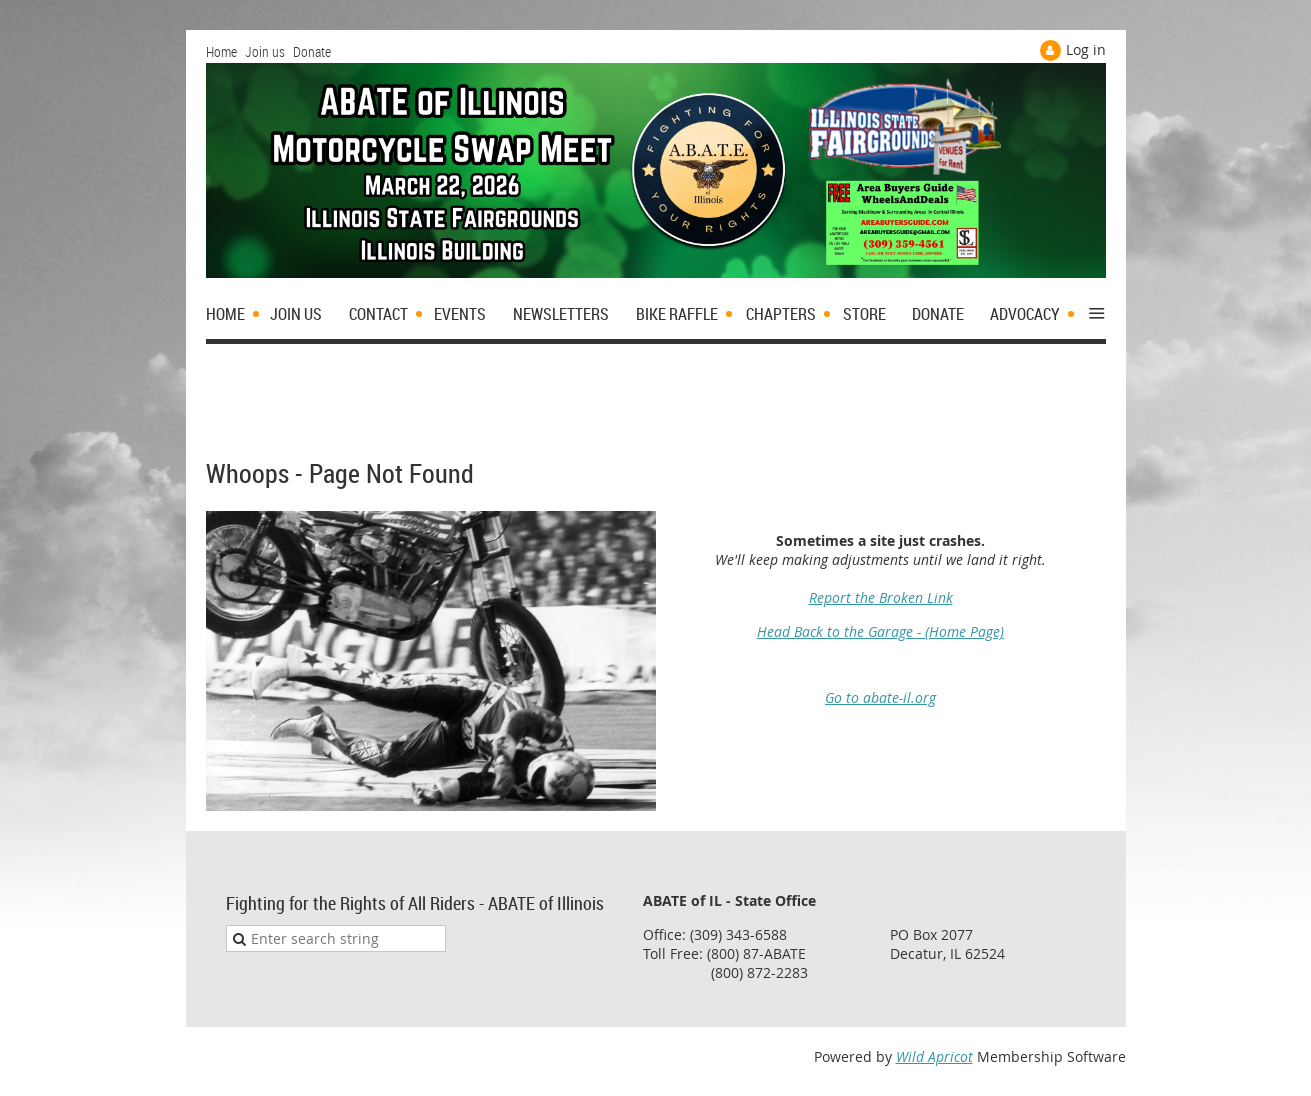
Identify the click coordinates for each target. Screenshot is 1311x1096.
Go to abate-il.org (880, 697)
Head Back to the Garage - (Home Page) (880, 631)
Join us (265, 51)
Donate (312, 51)
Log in (1086, 49)
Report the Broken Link (881, 597)
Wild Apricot (934, 1056)
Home (221, 51)
